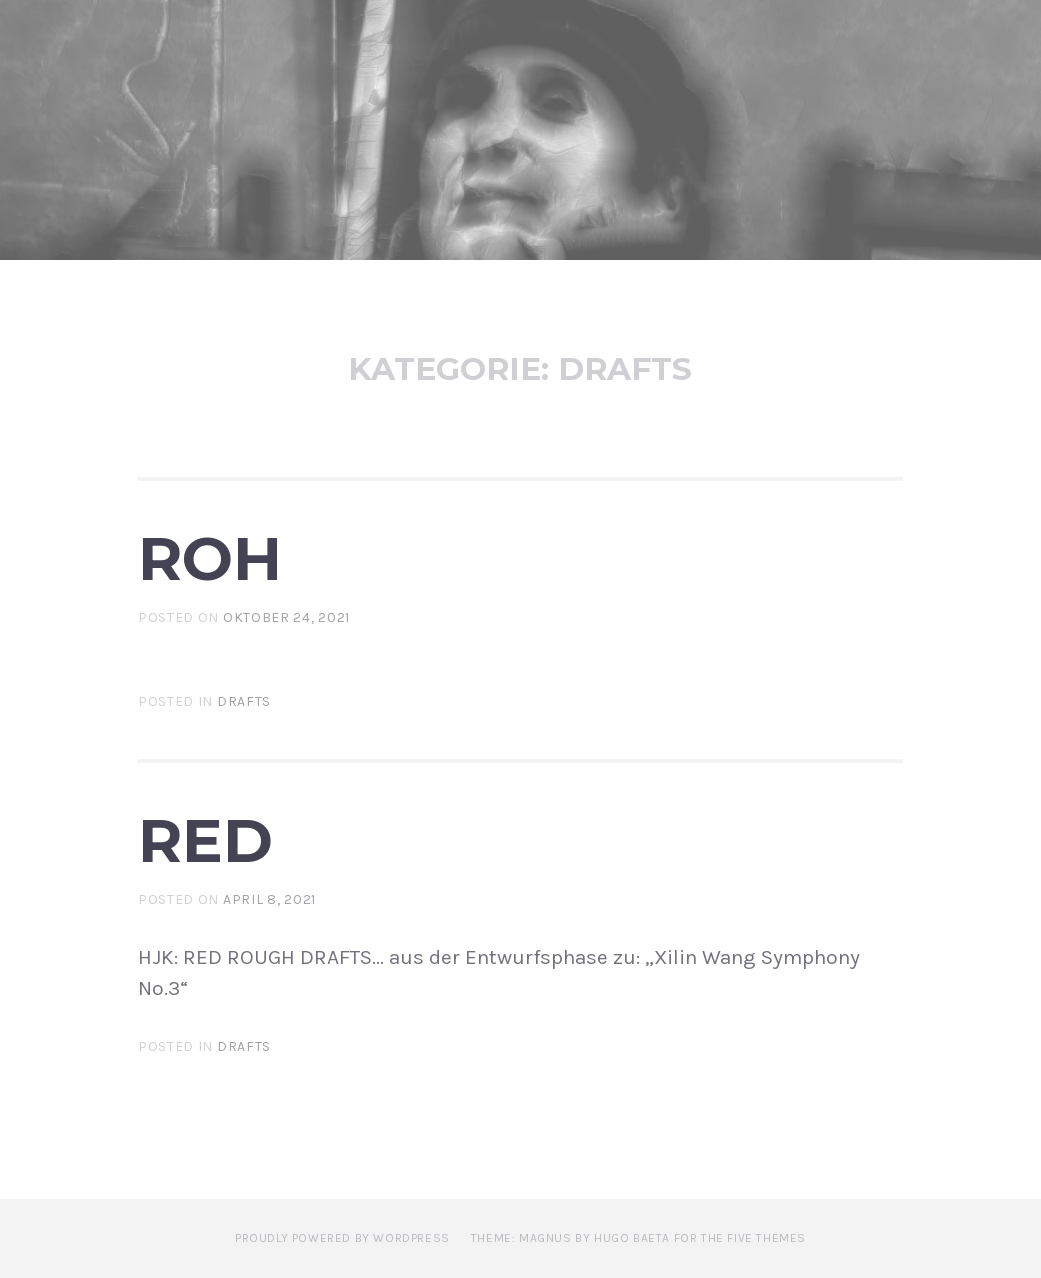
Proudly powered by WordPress (342, 1238)
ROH (210, 558)
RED (205, 840)
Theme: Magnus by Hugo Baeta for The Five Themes (638, 1238)
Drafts (244, 701)
